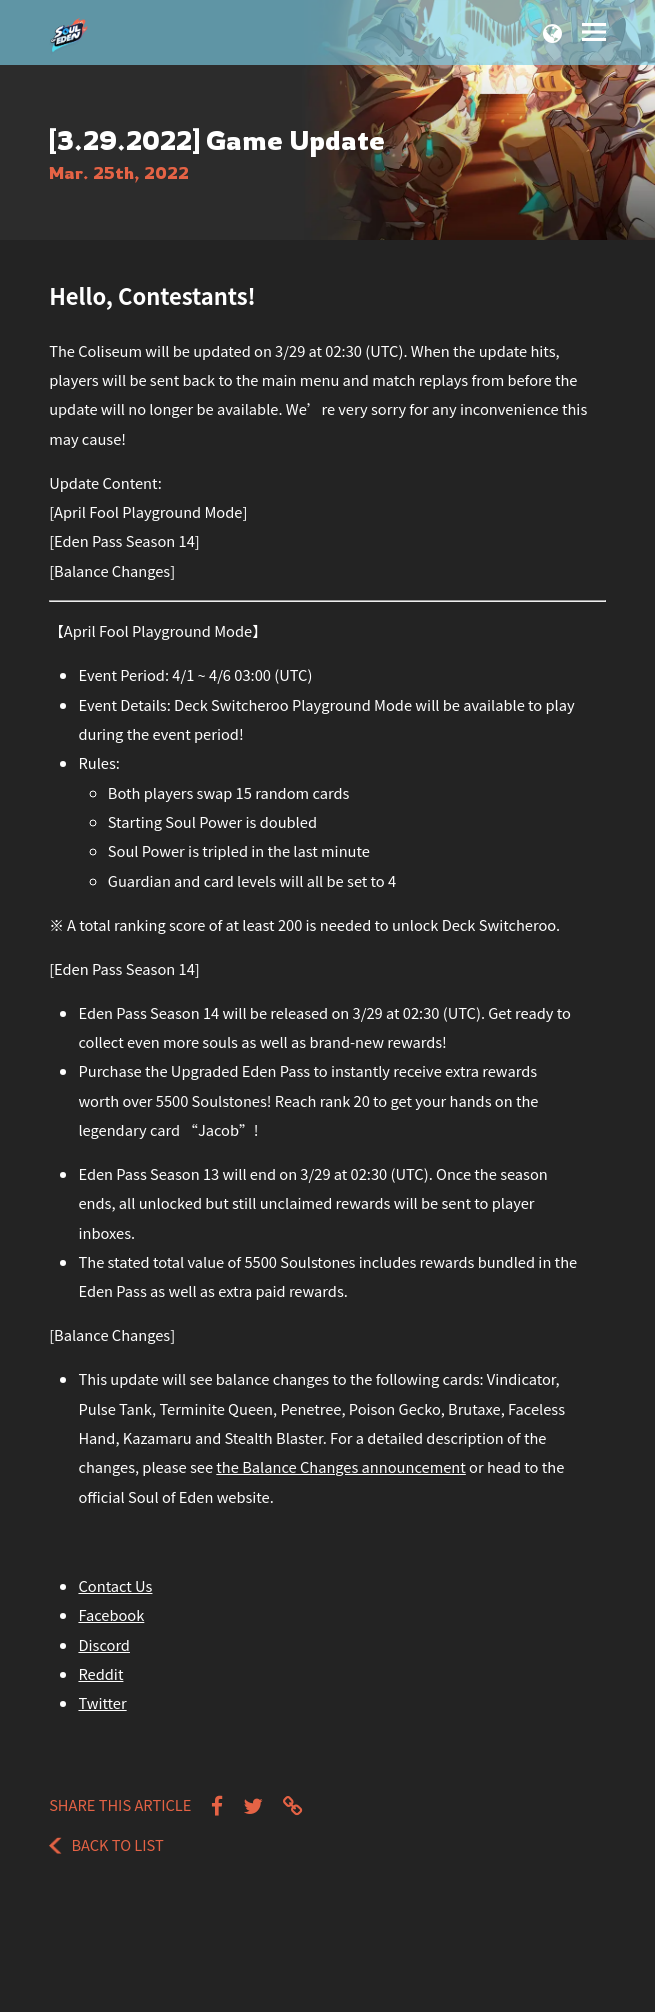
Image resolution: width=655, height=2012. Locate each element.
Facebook (111, 1614)
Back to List (106, 1844)
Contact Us (115, 1585)
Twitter (102, 1702)
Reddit (100, 1673)
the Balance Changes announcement (340, 1466)
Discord (104, 1644)
